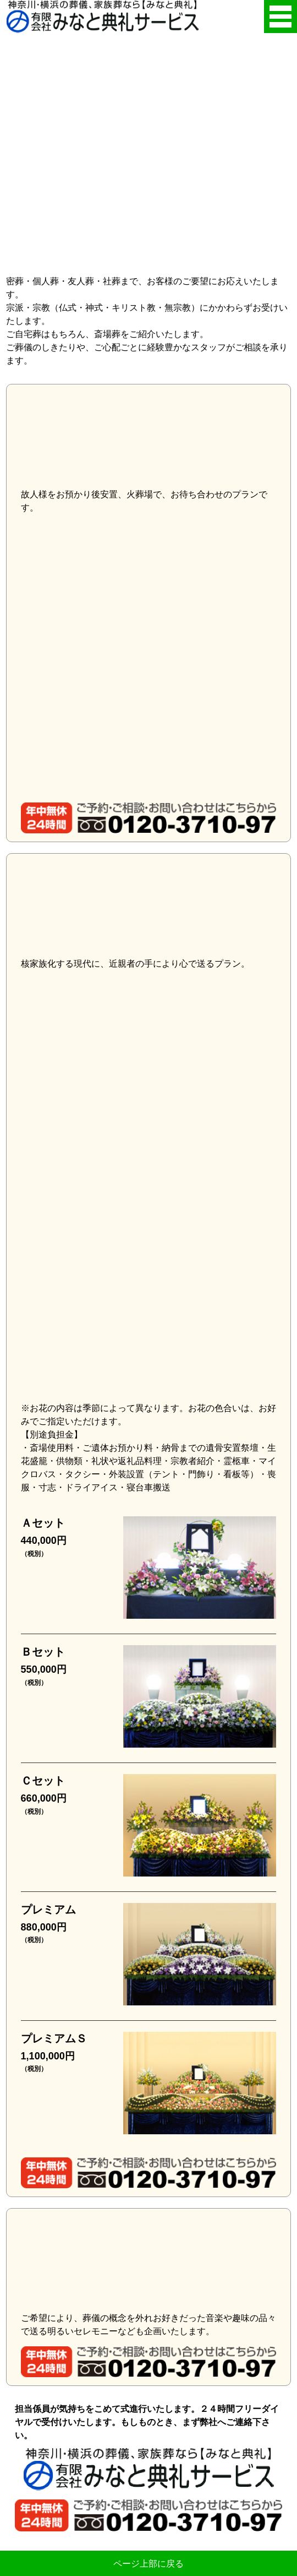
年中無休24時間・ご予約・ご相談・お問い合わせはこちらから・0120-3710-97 (149, 818)
